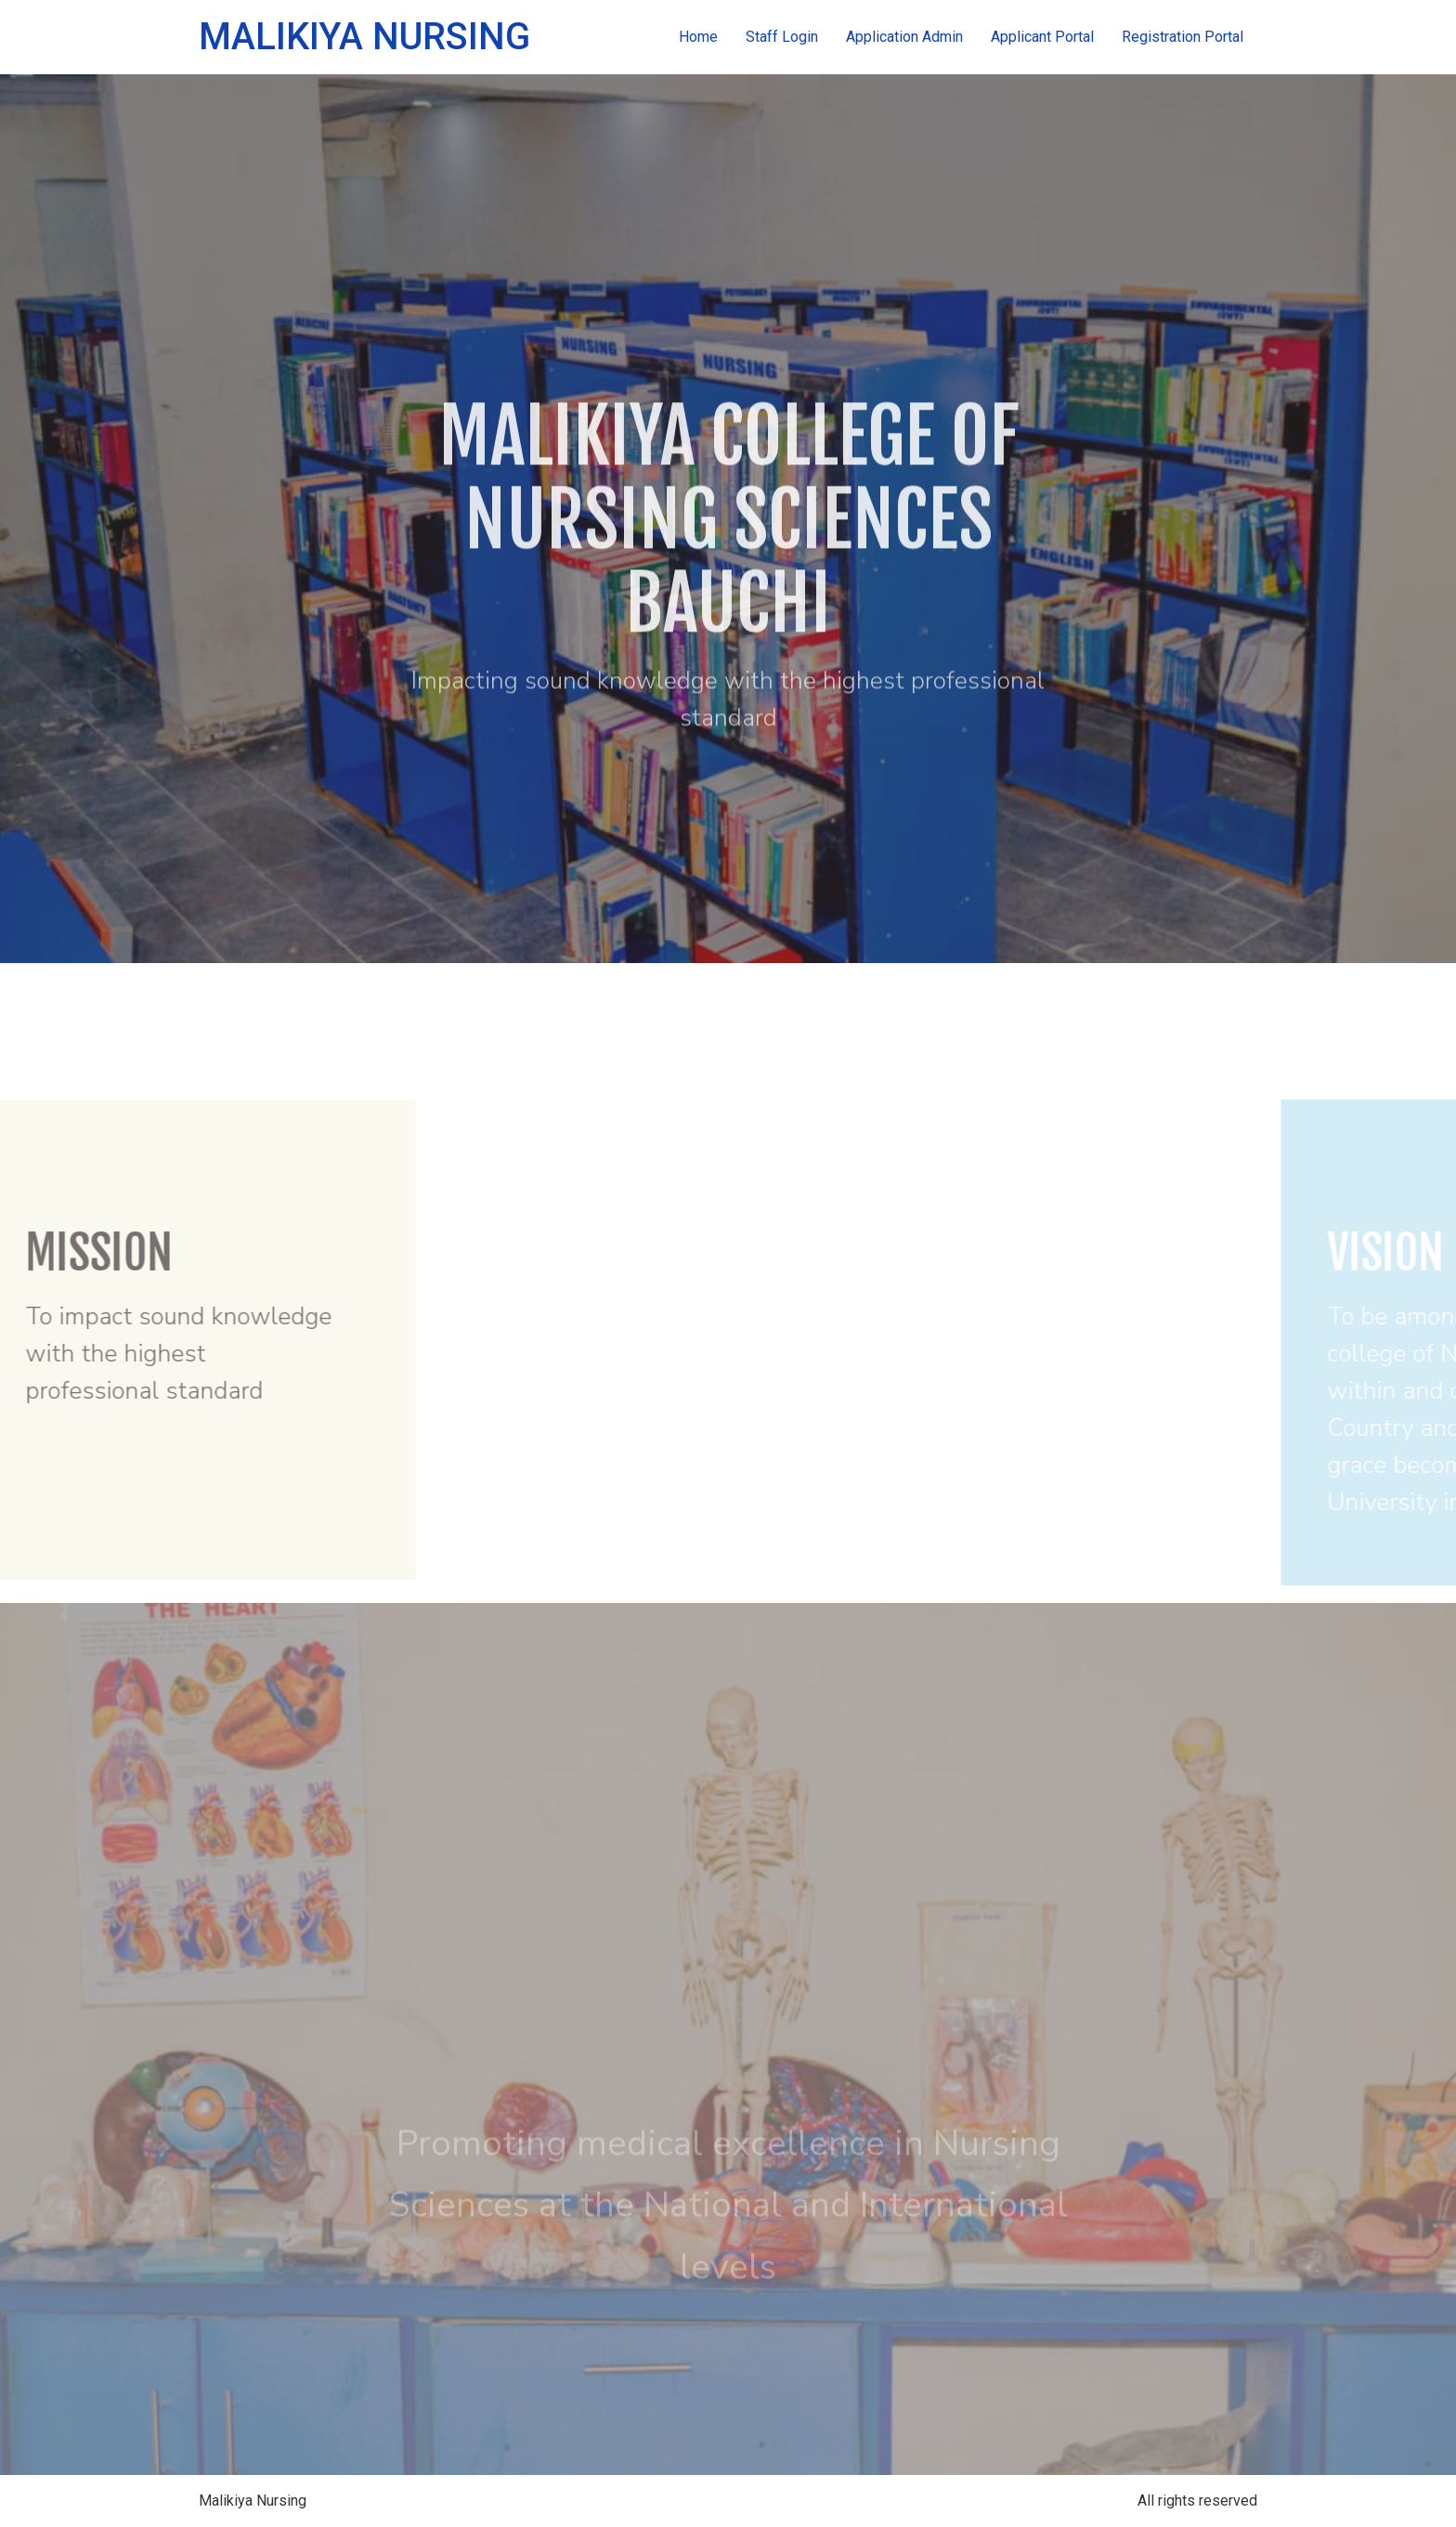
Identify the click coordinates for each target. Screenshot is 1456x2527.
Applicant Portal (1042, 37)
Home (698, 37)
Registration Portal (1182, 37)
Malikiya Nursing (364, 37)
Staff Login (782, 37)
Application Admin (904, 37)
